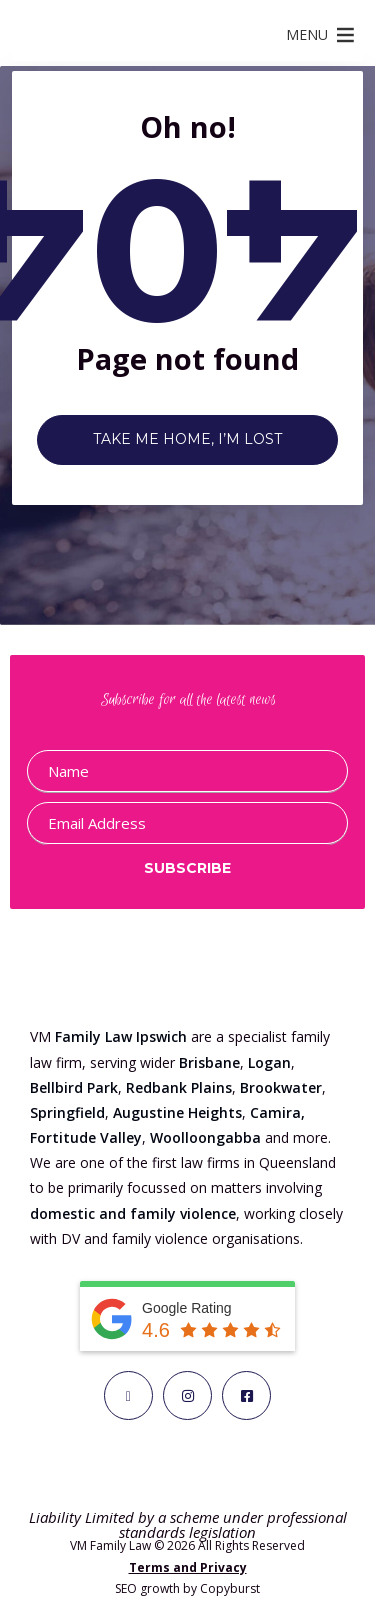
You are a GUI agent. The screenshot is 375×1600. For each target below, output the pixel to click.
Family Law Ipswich (121, 1036)
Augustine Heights (177, 1112)
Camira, (277, 1112)
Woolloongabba (205, 1137)
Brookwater (281, 1087)
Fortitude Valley (86, 1137)
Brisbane (209, 1062)
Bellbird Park (74, 1087)
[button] (307, 35)
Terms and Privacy (188, 1567)
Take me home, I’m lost (187, 439)
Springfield (67, 1112)
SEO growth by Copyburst (187, 1588)
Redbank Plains (179, 1087)
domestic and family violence (133, 1213)
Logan (269, 1062)
